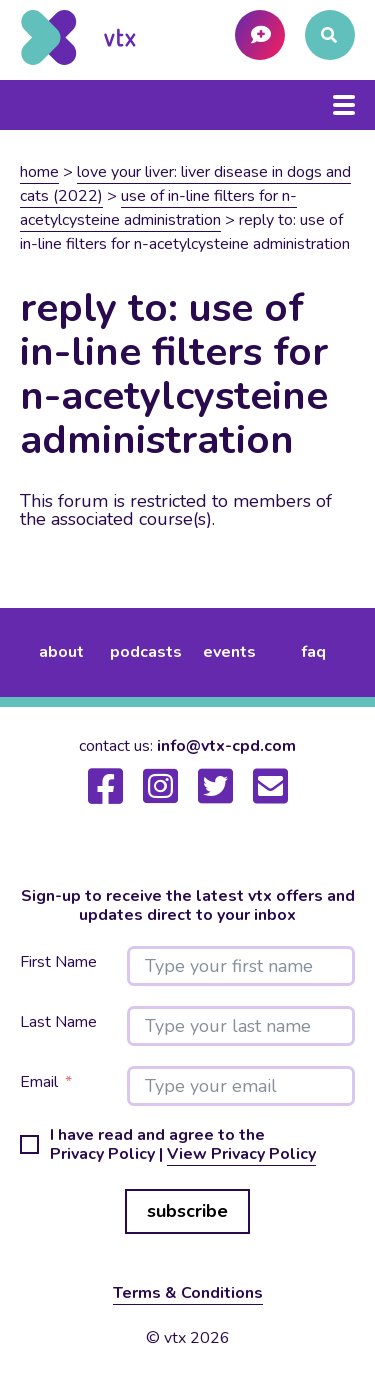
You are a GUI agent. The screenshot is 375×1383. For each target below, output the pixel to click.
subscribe (187, 1211)
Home (39, 172)
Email (39, 1082)
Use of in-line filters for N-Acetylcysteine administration (158, 208)
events (229, 652)
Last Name (58, 1022)
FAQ (313, 652)
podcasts (146, 652)
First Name (58, 962)
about (61, 652)
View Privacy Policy (241, 1154)
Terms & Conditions (188, 1293)
